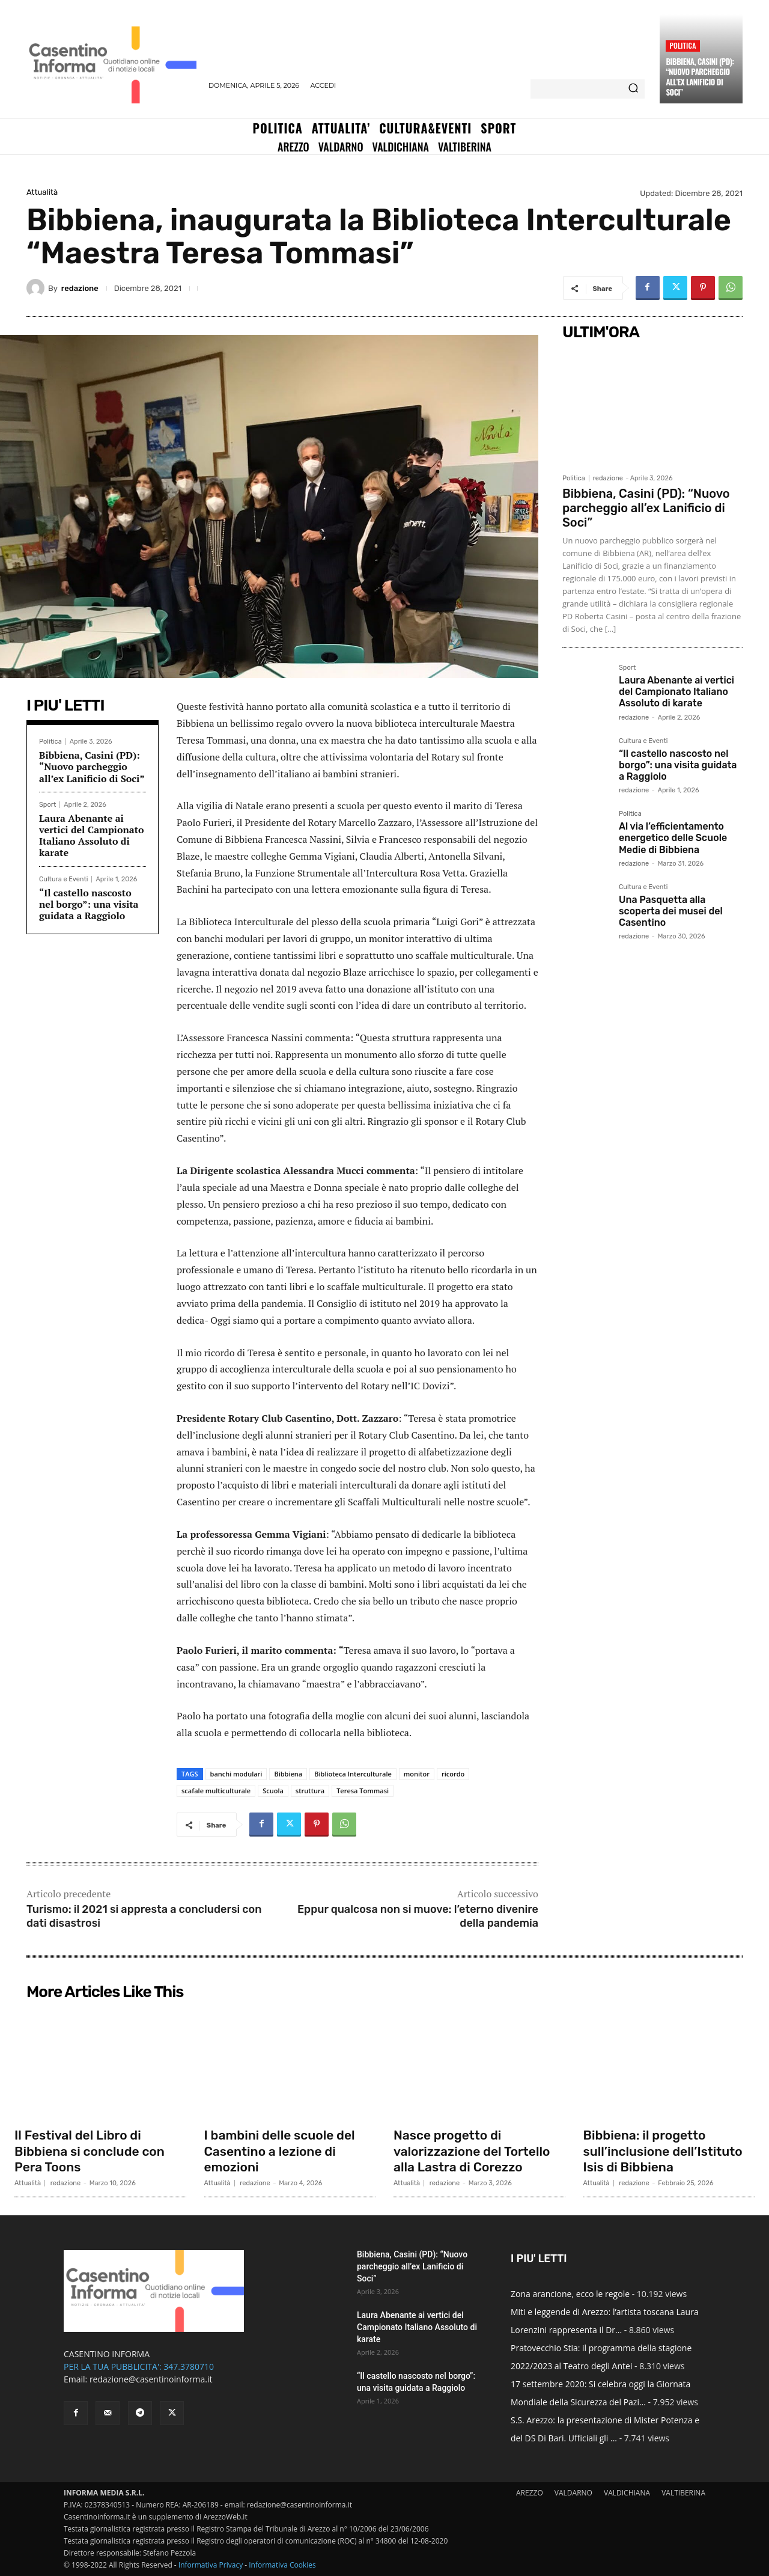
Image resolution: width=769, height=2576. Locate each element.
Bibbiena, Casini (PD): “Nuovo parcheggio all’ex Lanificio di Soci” (700, 76)
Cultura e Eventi (63, 879)
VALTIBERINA (683, 2493)
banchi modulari (236, 1773)
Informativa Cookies (282, 2565)
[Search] (633, 89)
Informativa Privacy (210, 2565)
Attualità (42, 192)
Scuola (273, 1790)
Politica (682, 45)
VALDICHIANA (627, 2493)
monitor (417, 1773)
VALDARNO (573, 2493)
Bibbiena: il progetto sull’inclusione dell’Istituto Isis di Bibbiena (666, 2151)
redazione (80, 288)
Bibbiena (288, 1773)
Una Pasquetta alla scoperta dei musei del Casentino (671, 911)
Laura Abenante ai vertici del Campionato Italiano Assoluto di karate (91, 836)
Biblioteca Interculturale (353, 1773)
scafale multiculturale (216, 1790)
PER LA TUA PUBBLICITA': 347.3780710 (139, 2366)
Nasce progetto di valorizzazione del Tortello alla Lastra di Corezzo (476, 2151)
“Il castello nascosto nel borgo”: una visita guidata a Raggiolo (89, 904)
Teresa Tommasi (362, 1790)
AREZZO (529, 2493)
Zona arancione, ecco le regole (570, 2293)
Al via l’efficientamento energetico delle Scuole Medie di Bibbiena (673, 838)
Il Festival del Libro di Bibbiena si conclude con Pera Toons (93, 2151)
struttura (310, 1790)
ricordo (453, 1773)
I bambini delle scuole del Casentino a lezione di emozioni (283, 2151)
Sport (47, 804)
